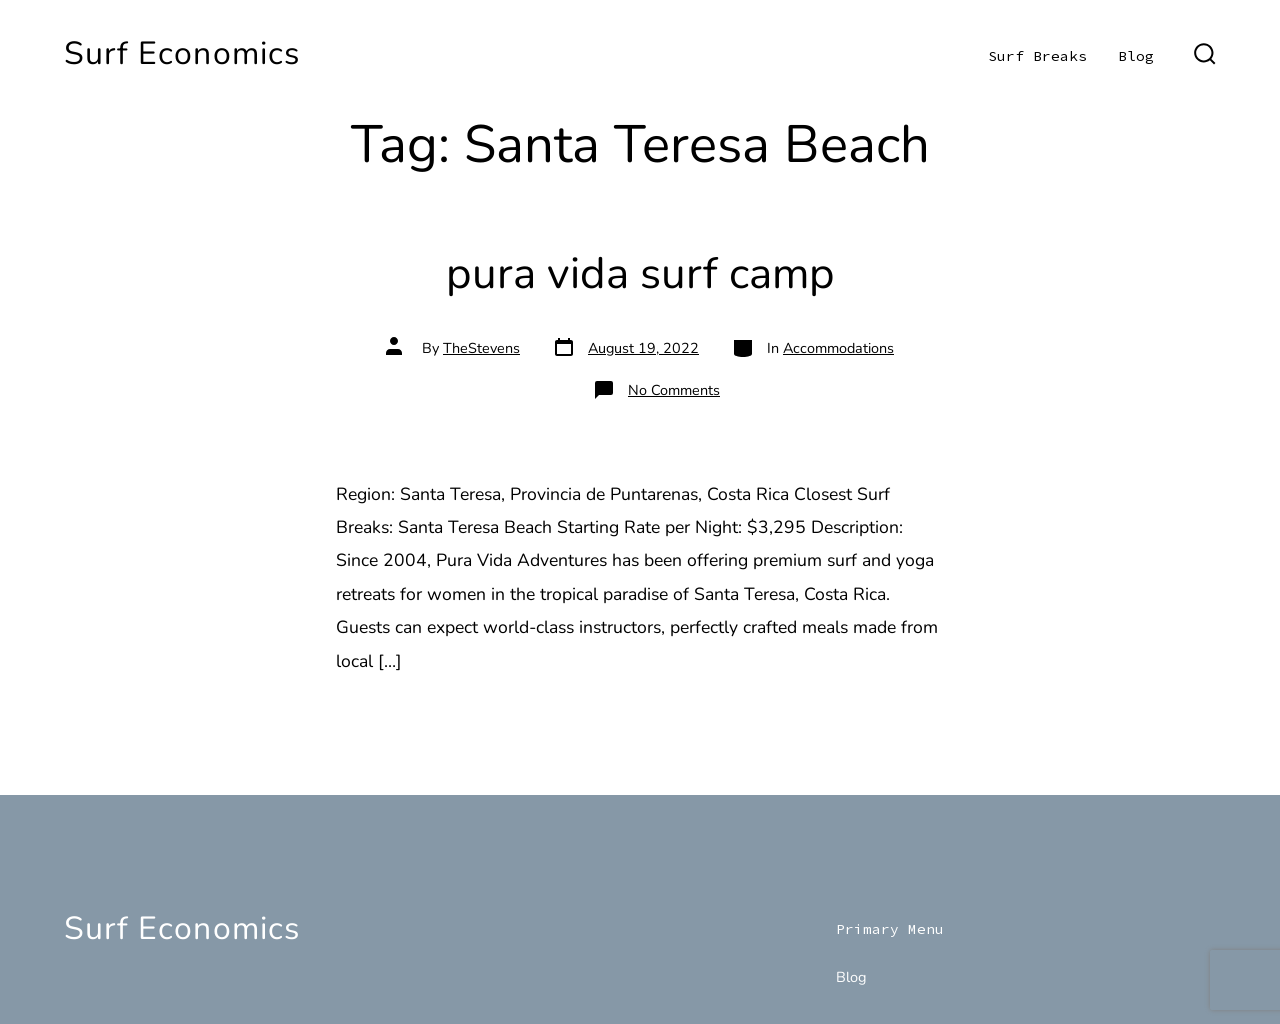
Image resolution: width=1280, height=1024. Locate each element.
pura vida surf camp (640, 273)
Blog (1136, 56)
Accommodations (838, 348)
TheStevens (481, 348)
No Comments (674, 390)
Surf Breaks (1037, 56)
